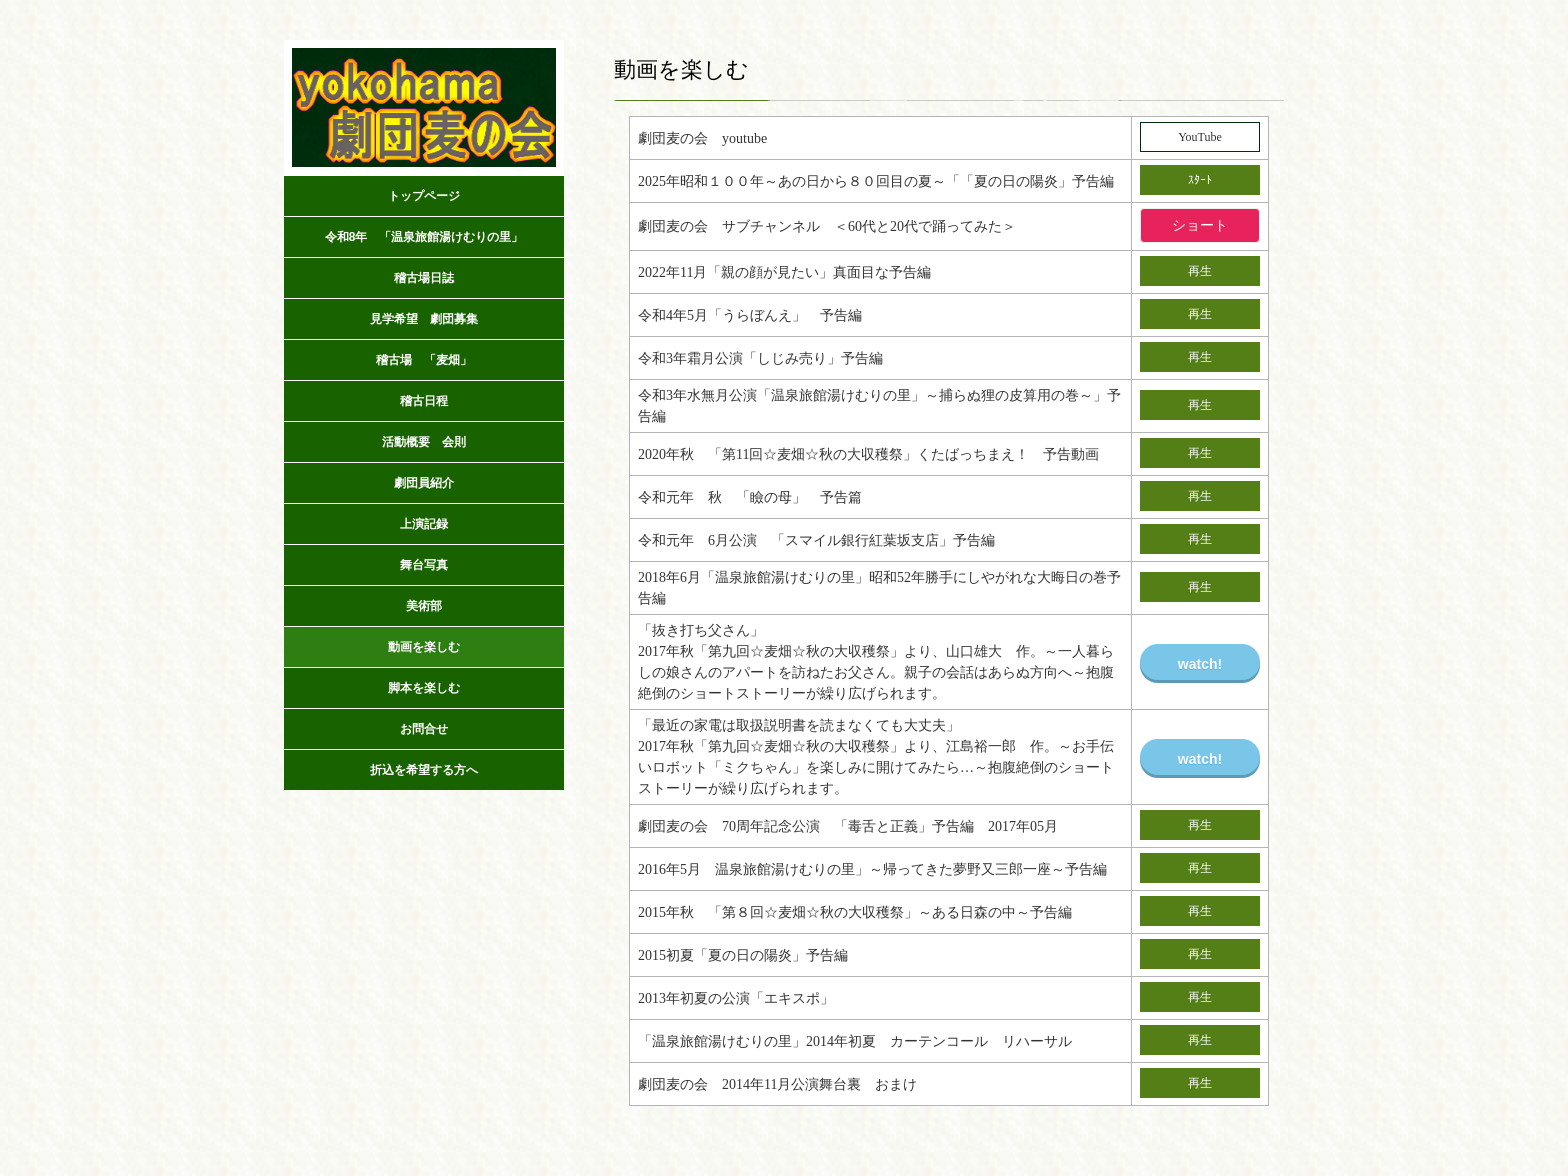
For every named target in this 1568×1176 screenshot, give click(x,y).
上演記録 (430, 524)
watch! (1200, 664)
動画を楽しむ (424, 647)
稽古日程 (424, 401)
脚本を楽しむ (424, 688)
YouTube (1200, 137)
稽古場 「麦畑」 (424, 360)
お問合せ (424, 729)
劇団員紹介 (424, 483)
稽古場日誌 (424, 278)
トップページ (424, 196)
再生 (1200, 271)
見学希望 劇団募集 (424, 319)
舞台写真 (424, 565)
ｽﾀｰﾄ (1200, 180)
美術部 (424, 606)
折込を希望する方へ (424, 770)
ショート (1200, 225)
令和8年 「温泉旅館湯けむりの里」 (424, 237)
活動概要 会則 (424, 442)
